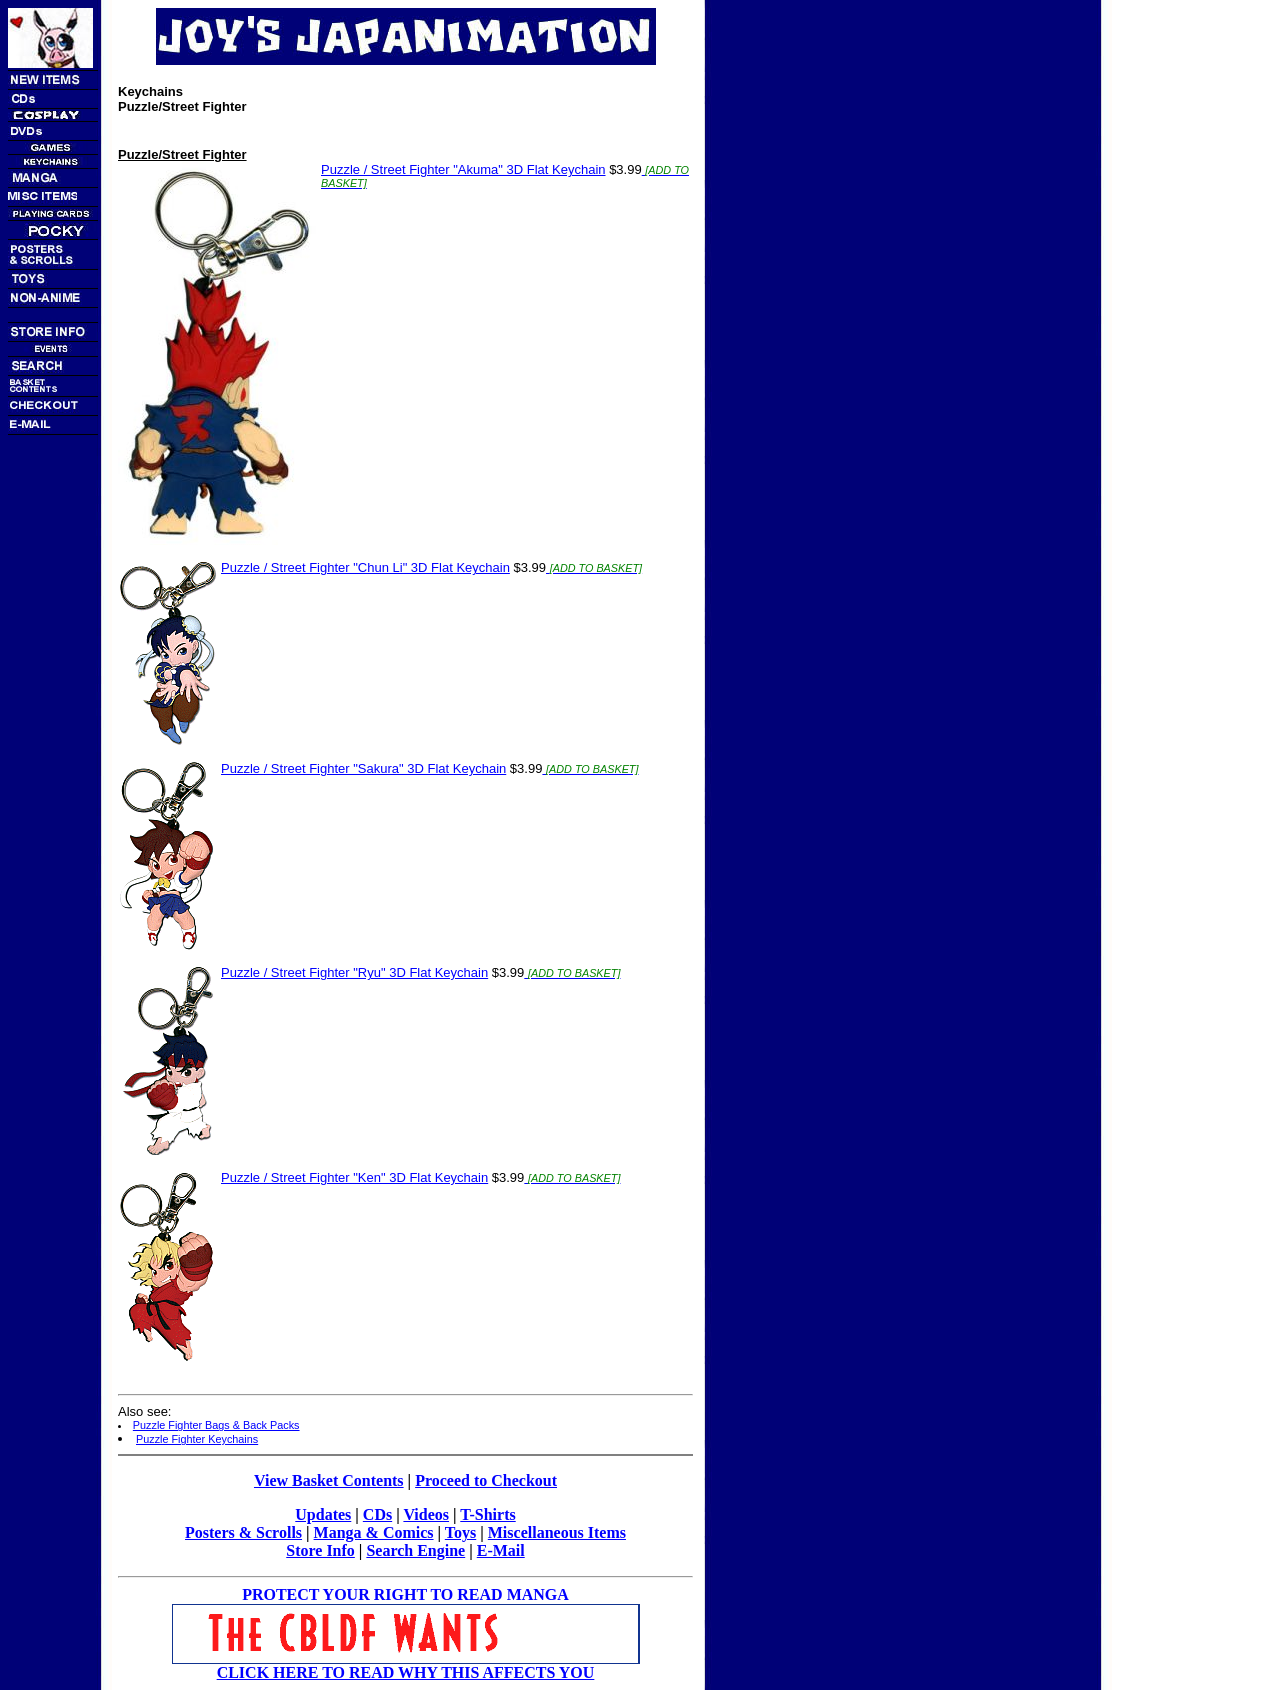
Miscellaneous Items (557, 1532)
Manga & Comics (374, 1532)
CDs (377, 1514)
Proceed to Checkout (486, 1480)
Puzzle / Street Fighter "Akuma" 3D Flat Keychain (463, 169)
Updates (323, 1514)
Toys (460, 1532)
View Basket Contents (329, 1480)
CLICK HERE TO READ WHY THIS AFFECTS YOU (406, 1672)
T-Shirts (487, 1514)
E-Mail (501, 1550)
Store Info (320, 1550)
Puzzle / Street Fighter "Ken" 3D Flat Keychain (354, 1177)
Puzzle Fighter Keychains (197, 1439)
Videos (426, 1514)
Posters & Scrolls (243, 1532)
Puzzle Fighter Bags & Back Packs (216, 1425)
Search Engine (415, 1550)
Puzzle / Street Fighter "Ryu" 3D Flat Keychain (354, 972)
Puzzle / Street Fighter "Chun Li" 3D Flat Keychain (365, 567)
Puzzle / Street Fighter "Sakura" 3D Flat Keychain (363, 768)
